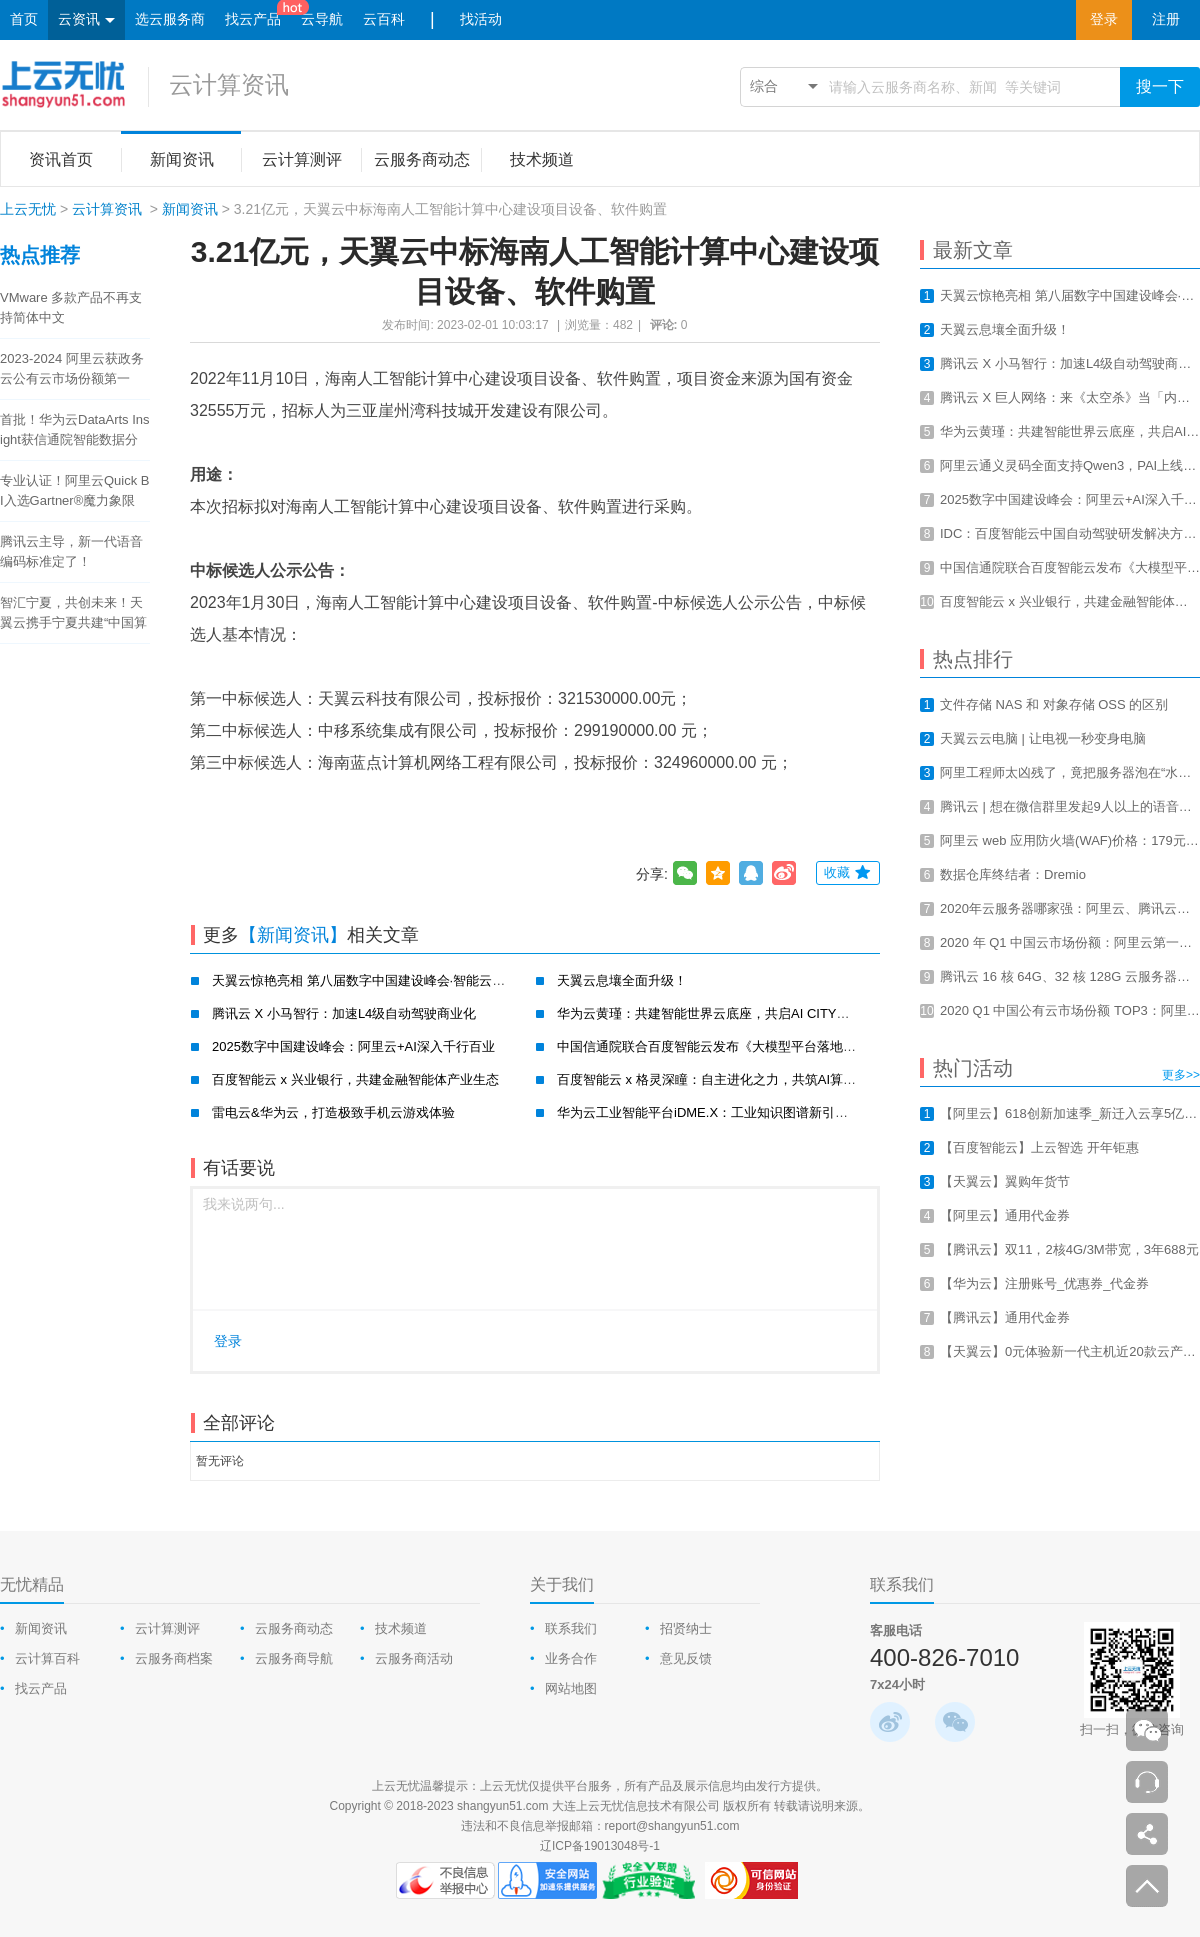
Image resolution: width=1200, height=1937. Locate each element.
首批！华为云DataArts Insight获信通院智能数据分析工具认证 (75, 431)
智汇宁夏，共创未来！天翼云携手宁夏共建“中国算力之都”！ (73, 614)
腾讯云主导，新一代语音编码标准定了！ (71, 551)
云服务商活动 (414, 1658)
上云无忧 (28, 209)
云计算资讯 (229, 84)
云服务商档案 (174, 1658)
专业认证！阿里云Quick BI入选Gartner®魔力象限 (75, 490)
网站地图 (571, 1688)
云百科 (384, 19)
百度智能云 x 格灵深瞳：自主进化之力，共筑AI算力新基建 (726, 1079)
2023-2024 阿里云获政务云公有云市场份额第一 (72, 368)
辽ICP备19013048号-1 (600, 1846)
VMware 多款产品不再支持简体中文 (71, 307)
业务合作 (571, 1658)
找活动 (481, 19)
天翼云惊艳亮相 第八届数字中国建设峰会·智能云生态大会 (378, 980)
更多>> (1181, 1075)
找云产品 (253, 19)
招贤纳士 (686, 1628)
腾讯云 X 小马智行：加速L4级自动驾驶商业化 (344, 1013)
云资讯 (86, 20)
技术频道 (401, 1628)
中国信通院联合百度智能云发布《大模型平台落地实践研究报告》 (745, 1046)
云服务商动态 (294, 1628)
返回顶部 (1147, 1886)
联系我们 (571, 1628)
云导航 (322, 19)
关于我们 (562, 1584)
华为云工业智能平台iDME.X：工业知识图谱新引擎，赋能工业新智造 (754, 1112)
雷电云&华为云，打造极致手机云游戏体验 (333, 1112)
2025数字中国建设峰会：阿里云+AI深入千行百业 (353, 1046)
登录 (1104, 19)
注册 (1166, 19)
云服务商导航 (294, 1658)
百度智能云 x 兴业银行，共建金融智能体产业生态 (355, 1079)
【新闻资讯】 (293, 935)
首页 (24, 19)
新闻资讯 (190, 209)
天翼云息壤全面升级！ (622, 980)
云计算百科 (47, 1658)
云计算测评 (167, 1628)
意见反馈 (686, 1658)
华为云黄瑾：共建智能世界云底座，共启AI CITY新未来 (716, 1013)
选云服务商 (170, 19)
